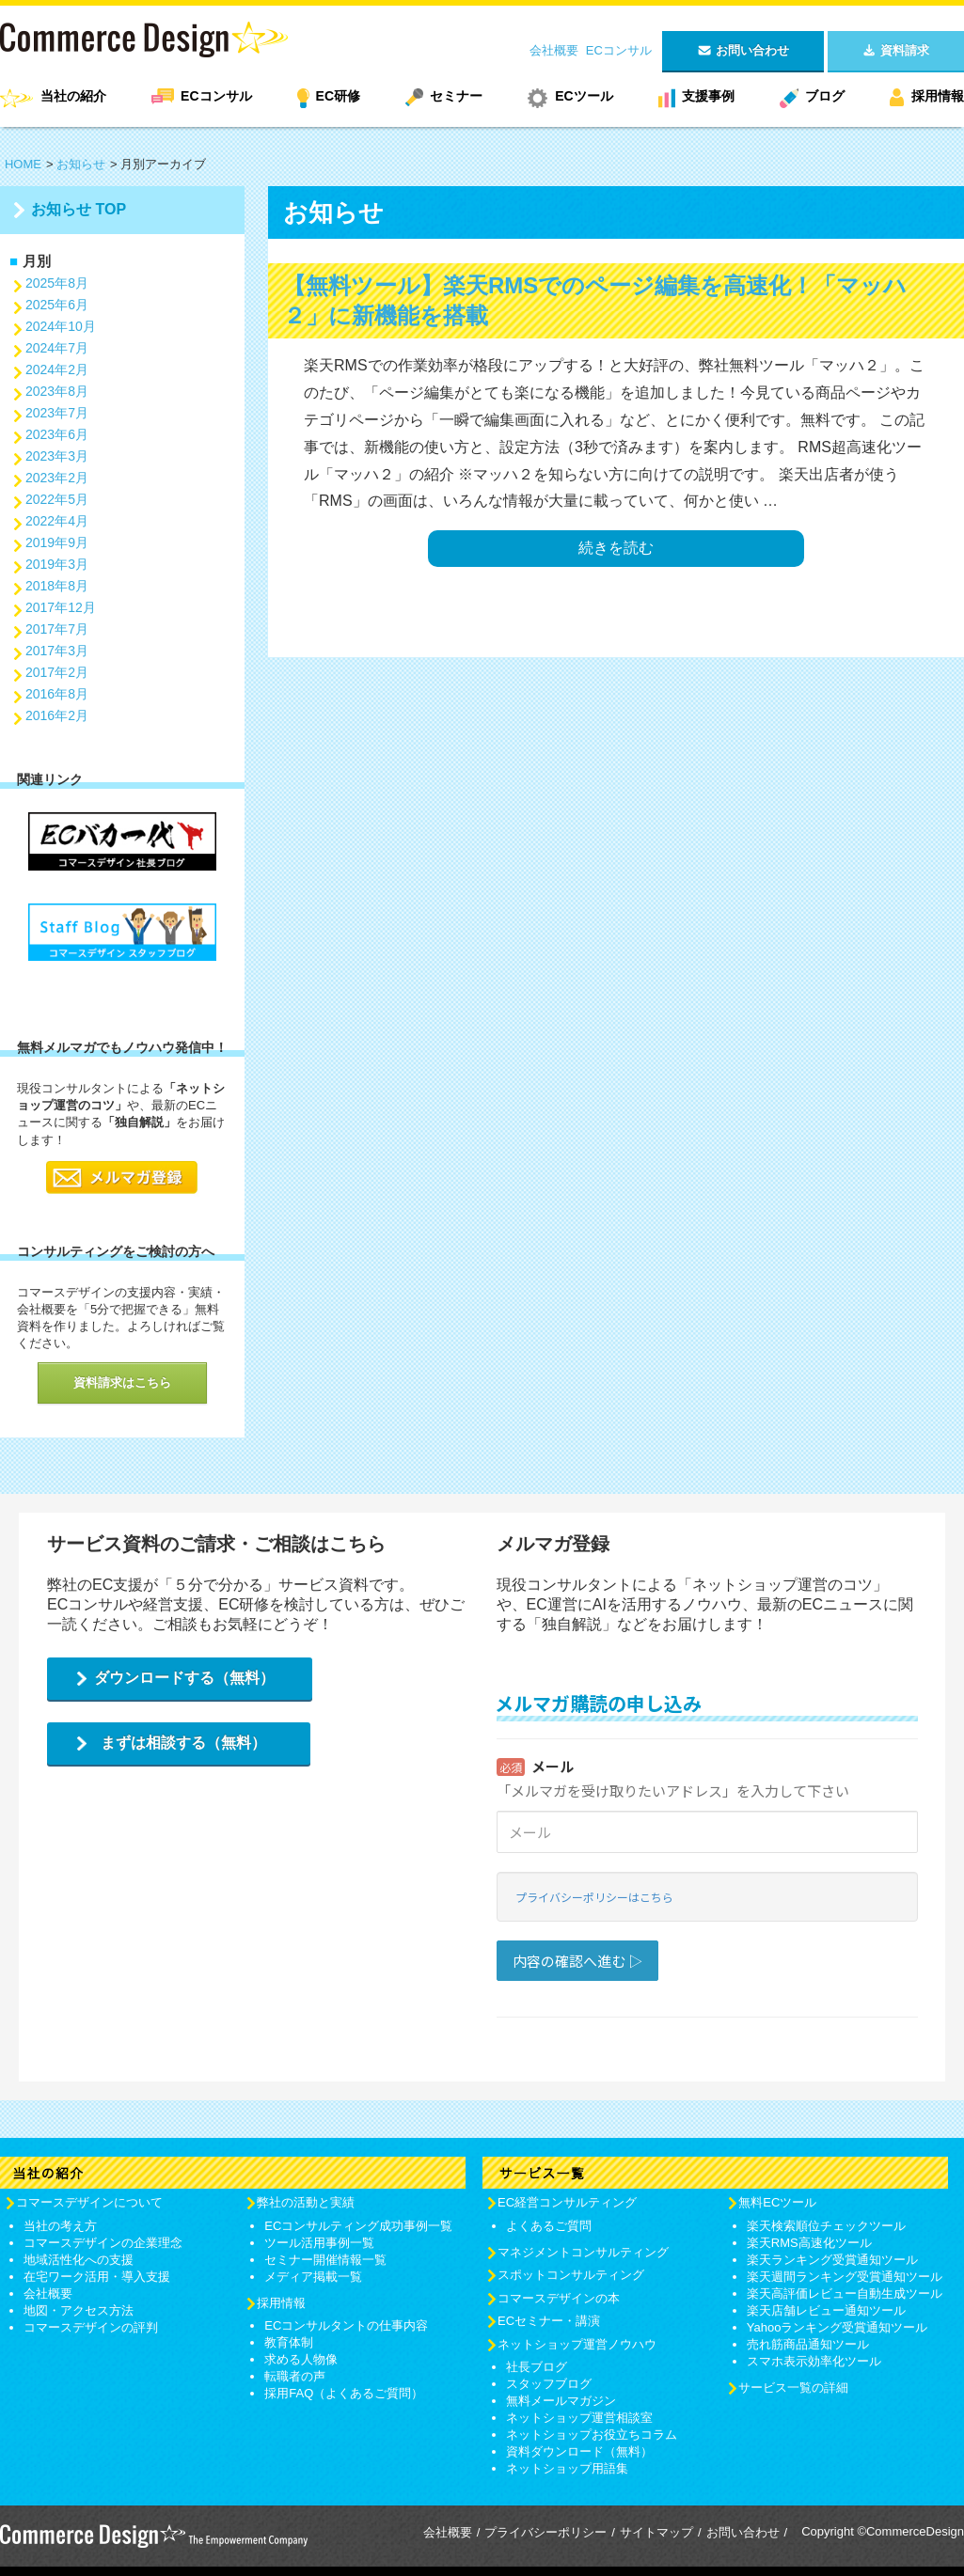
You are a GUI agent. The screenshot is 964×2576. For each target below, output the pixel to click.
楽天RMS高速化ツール (809, 2243)
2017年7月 (56, 628)
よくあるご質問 (549, 2226)
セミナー (456, 95)
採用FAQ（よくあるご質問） (343, 2393)
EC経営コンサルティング (567, 2202)
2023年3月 (56, 455)
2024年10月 (60, 326)
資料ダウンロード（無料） (579, 2451)
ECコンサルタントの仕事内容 (346, 2325)
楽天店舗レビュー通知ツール (826, 2310)
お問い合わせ (743, 2532)
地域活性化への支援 (79, 2260)
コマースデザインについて (89, 2202)
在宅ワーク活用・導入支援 (97, 2277)
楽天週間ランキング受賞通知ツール (844, 2277)
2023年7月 (56, 412)
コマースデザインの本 (559, 2298)
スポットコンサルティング (571, 2275)
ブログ (825, 95)
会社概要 (553, 50)
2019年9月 (56, 542)
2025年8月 (56, 283)
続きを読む (616, 548)
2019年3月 (56, 564)
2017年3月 (56, 650)
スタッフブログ (549, 2384)
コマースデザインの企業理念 (103, 2243)
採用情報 (937, 95)
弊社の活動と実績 (306, 2202)
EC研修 (338, 95)
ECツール (583, 95)
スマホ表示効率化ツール (814, 2361)
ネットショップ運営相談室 (579, 2418)
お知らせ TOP (78, 209)
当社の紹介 (73, 95)
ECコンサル (619, 50)
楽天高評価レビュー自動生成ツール (844, 2293)
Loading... (707, 1858)
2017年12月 (60, 607)
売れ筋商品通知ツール (808, 2344)
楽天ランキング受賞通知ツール (832, 2260)
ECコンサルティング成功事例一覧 (358, 2226)
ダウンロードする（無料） (184, 1678)
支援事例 (708, 95)
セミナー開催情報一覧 (325, 2260)
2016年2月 (56, 715)
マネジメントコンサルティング (583, 2252)
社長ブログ (536, 2367)
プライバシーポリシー (545, 2532)
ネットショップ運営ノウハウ (577, 2344)
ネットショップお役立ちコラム (591, 2434)
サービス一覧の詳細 (793, 2387)
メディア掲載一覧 (313, 2277)
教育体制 (288, 2342)
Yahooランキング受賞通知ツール (837, 2327)
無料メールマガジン (561, 2401)
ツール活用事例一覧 (319, 2243)
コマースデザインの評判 (91, 2327)
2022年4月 (56, 520)
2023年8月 (56, 391)
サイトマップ (656, 2532)
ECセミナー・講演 (549, 2321)
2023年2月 (56, 477)
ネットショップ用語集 (567, 2468)
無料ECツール (777, 2202)
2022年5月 (56, 499)
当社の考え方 (60, 2226)
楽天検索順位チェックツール (826, 2226)
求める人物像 (301, 2359)
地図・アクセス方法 (79, 2310)
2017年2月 (56, 672)
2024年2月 (56, 369)
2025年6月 (56, 304)
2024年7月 (56, 347)
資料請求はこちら (122, 1382)
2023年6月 (56, 434)
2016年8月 (56, 693)
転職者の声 (294, 2376)
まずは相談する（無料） (183, 1743)
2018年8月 (56, 585)
